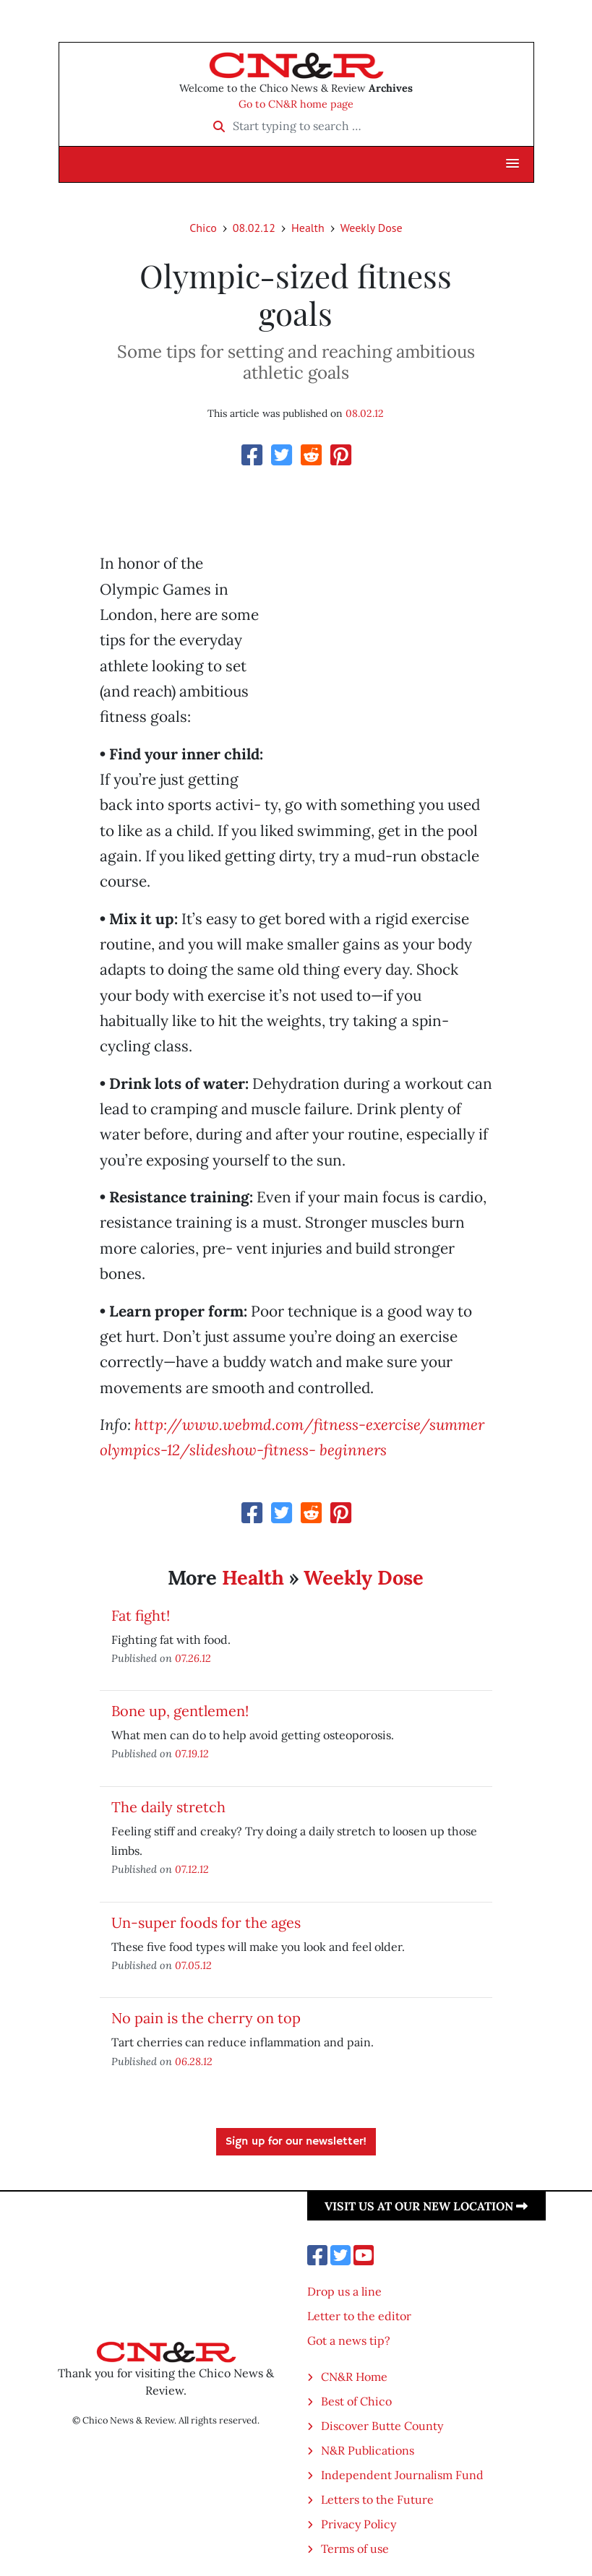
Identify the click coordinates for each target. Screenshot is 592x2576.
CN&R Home (354, 2376)
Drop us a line (344, 2291)
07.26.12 (193, 1658)
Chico (203, 227)
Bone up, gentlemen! (180, 1711)
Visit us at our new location (426, 2206)
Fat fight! (140, 1615)
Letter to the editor (359, 2316)
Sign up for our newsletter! (296, 2142)
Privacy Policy (358, 2524)
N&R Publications (367, 2450)
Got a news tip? (348, 2340)
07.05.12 (193, 1965)
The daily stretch (168, 1807)
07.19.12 (192, 1753)
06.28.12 (194, 2061)
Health (308, 227)
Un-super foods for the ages (206, 1922)
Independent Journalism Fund (402, 2475)
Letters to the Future (377, 2499)
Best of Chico (356, 2401)
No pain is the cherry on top (206, 2018)
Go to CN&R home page (296, 104)
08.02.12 (254, 227)
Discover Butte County (382, 2425)
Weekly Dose (371, 227)
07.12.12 (192, 1869)
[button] (512, 164)
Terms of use (355, 2548)
